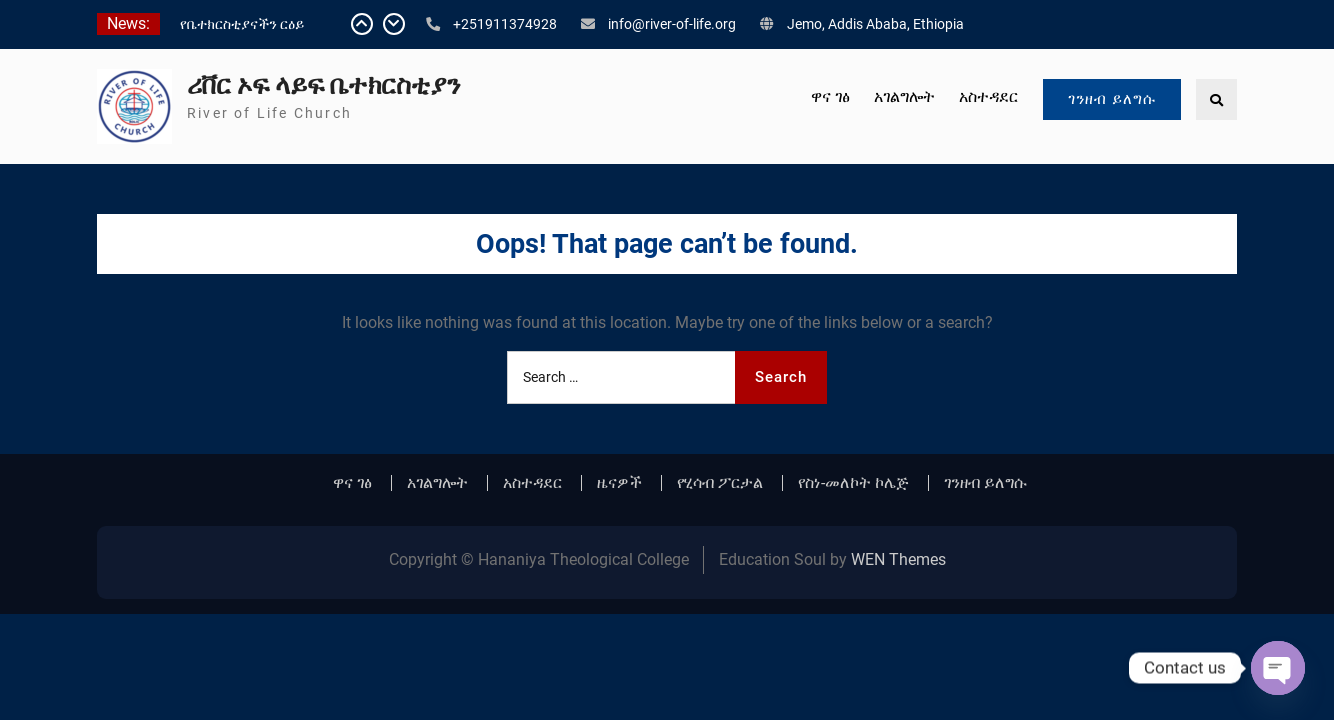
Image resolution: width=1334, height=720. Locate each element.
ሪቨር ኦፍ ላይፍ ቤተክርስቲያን (323, 85)
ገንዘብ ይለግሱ (1112, 99)
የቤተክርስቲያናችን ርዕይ (242, 24)
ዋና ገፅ (830, 96)
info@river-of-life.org (672, 24)
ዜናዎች (619, 483)
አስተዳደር (988, 96)
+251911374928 (505, 24)
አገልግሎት (904, 96)
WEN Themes (898, 559)
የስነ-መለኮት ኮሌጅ (853, 483)
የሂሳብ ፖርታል (720, 483)
